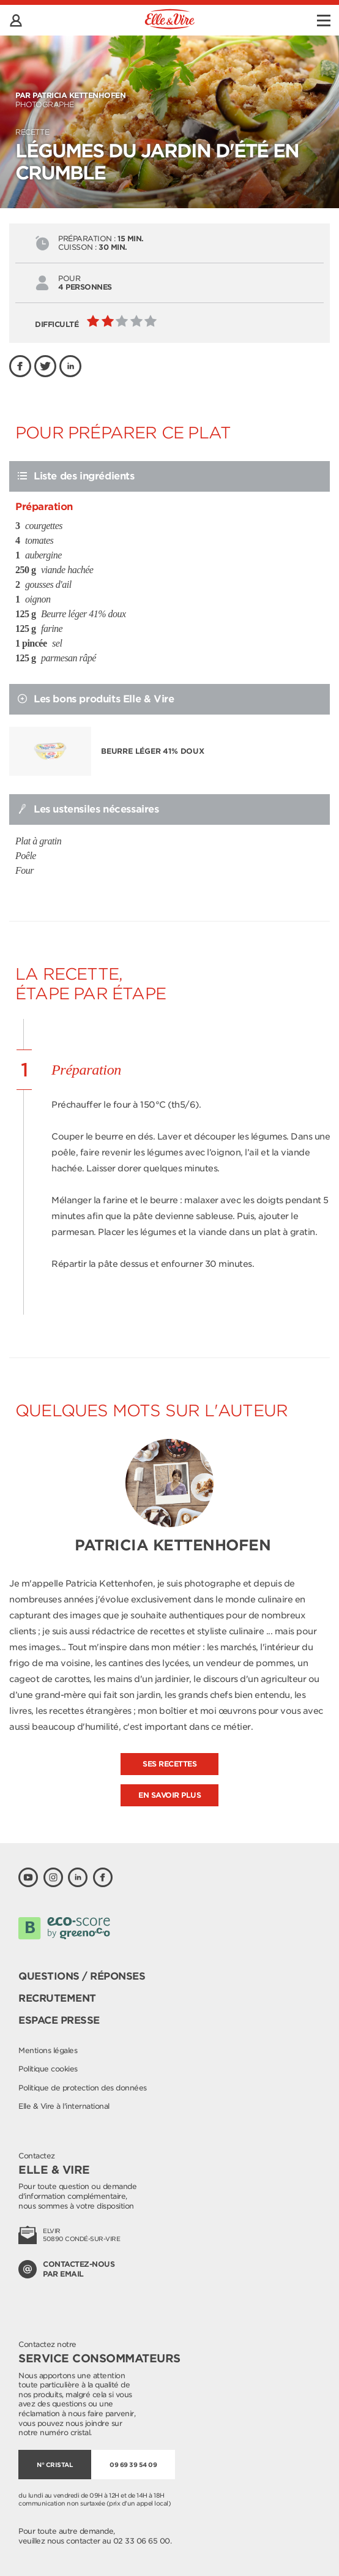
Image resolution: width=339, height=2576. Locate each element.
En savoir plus (169, 1795)
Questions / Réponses (81, 1976)
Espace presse (59, 2020)
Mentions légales (47, 2050)
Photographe (169, 100)
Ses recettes (169, 1763)
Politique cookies (48, 2068)
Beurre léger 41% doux (152, 751)
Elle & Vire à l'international (64, 2106)
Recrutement (57, 1998)
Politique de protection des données (82, 2087)
